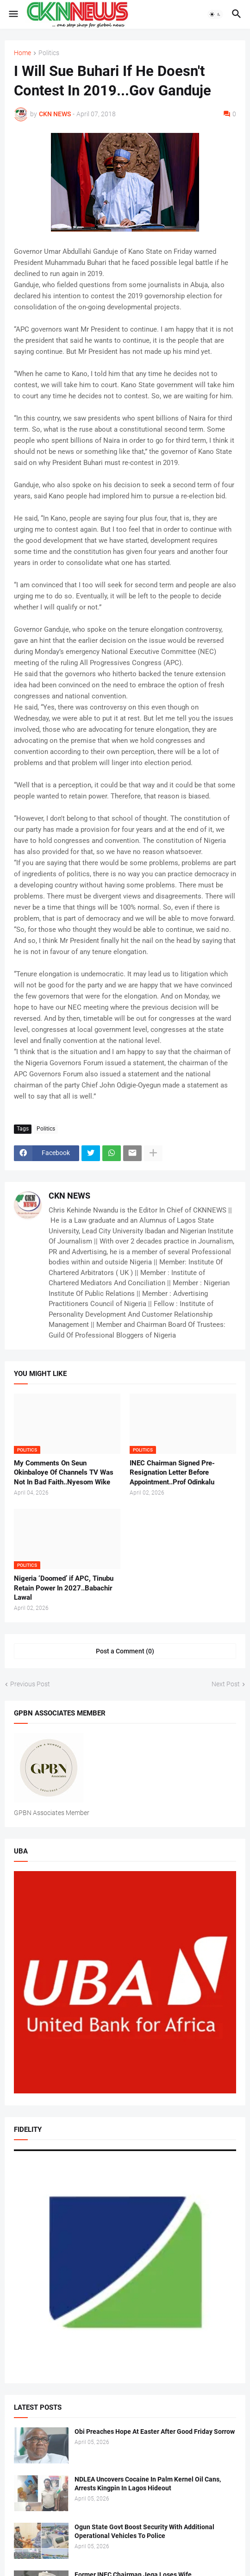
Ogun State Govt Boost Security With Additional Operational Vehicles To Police (144, 2531)
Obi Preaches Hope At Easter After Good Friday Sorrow (155, 2431)
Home (22, 53)
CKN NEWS (69, 1195)
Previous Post (30, 1684)
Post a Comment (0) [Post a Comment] (125, 1651)
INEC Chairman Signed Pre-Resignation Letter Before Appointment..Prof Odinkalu (172, 1472)
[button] (12, 14)
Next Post (226, 1684)
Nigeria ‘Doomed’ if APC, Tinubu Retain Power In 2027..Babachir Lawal (63, 1588)
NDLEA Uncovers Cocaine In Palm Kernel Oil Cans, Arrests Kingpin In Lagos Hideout (148, 2483)
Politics (48, 53)
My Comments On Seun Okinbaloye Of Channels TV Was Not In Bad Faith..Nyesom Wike (63, 1472)
